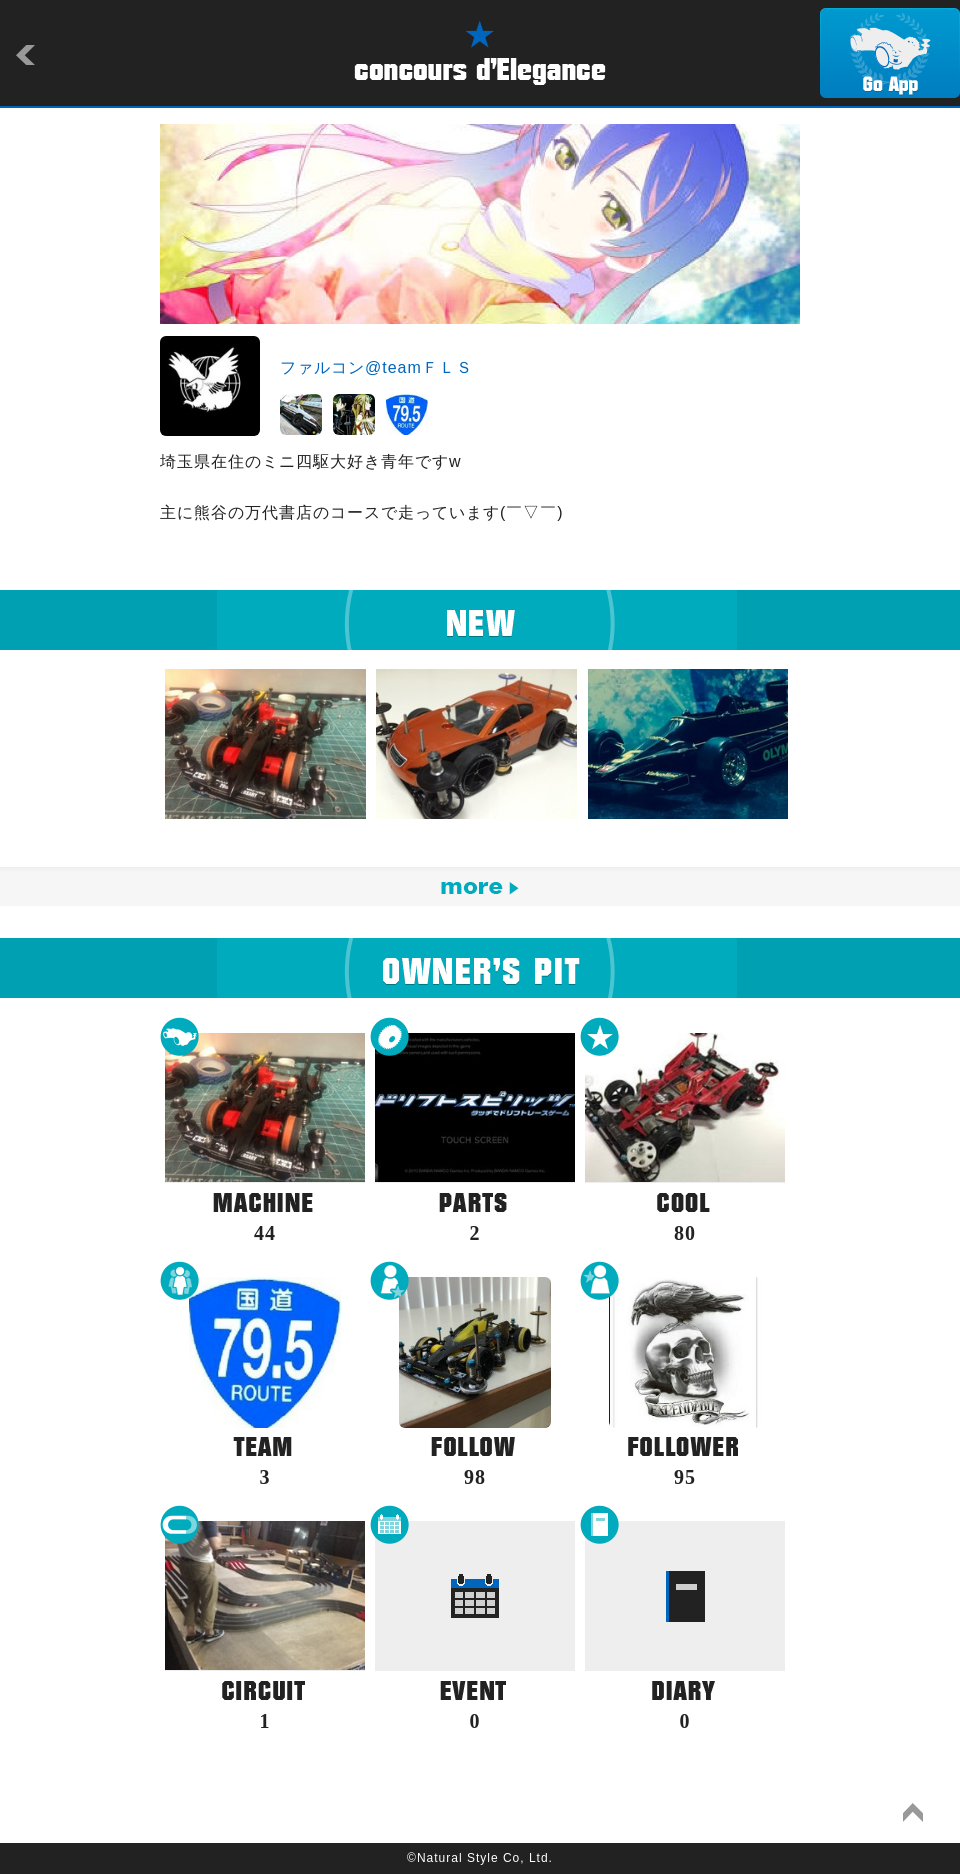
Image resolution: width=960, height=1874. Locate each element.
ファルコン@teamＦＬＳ (376, 367)
